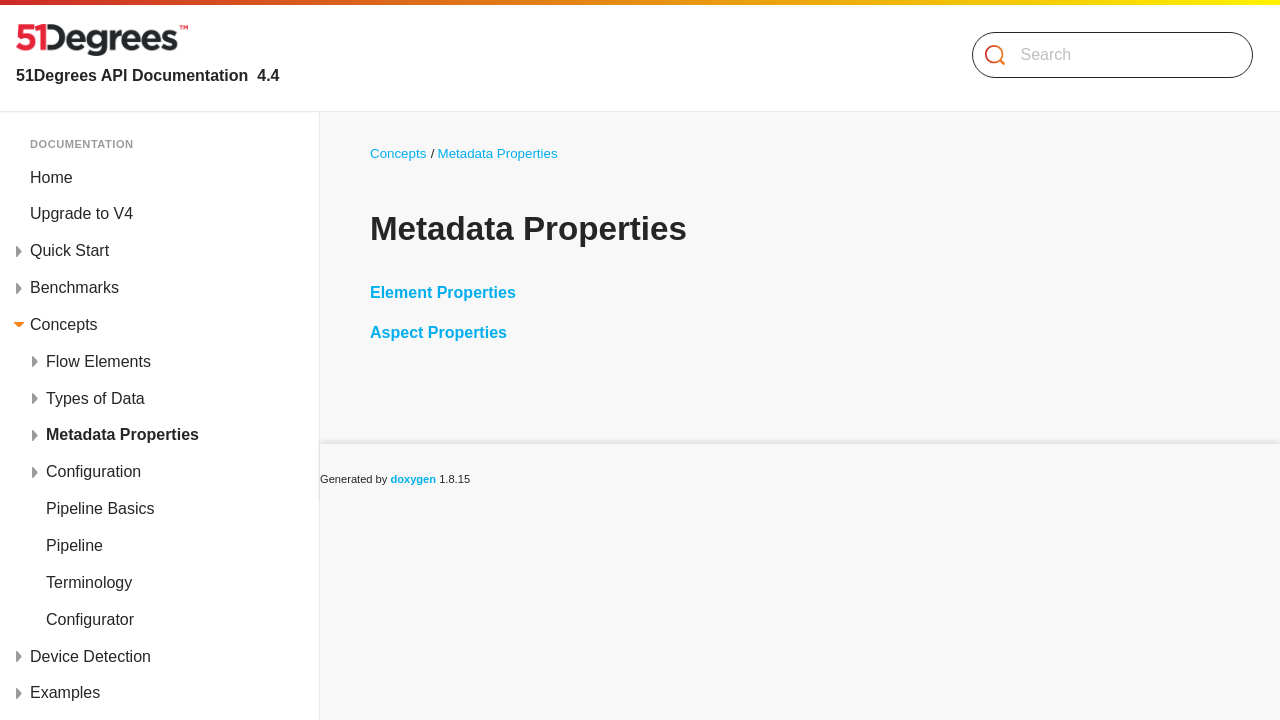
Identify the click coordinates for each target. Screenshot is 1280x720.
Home (51, 177)
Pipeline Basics (100, 508)
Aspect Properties (438, 332)
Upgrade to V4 (81, 213)
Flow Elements (98, 361)
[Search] (1104, 55)
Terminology (89, 582)
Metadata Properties (122, 434)
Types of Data (95, 398)
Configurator (90, 619)
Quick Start (69, 250)
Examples (65, 692)
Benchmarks (74, 287)
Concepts (64, 324)
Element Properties (443, 292)
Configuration (93, 471)
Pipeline (74, 545)
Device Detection (90, 656)
